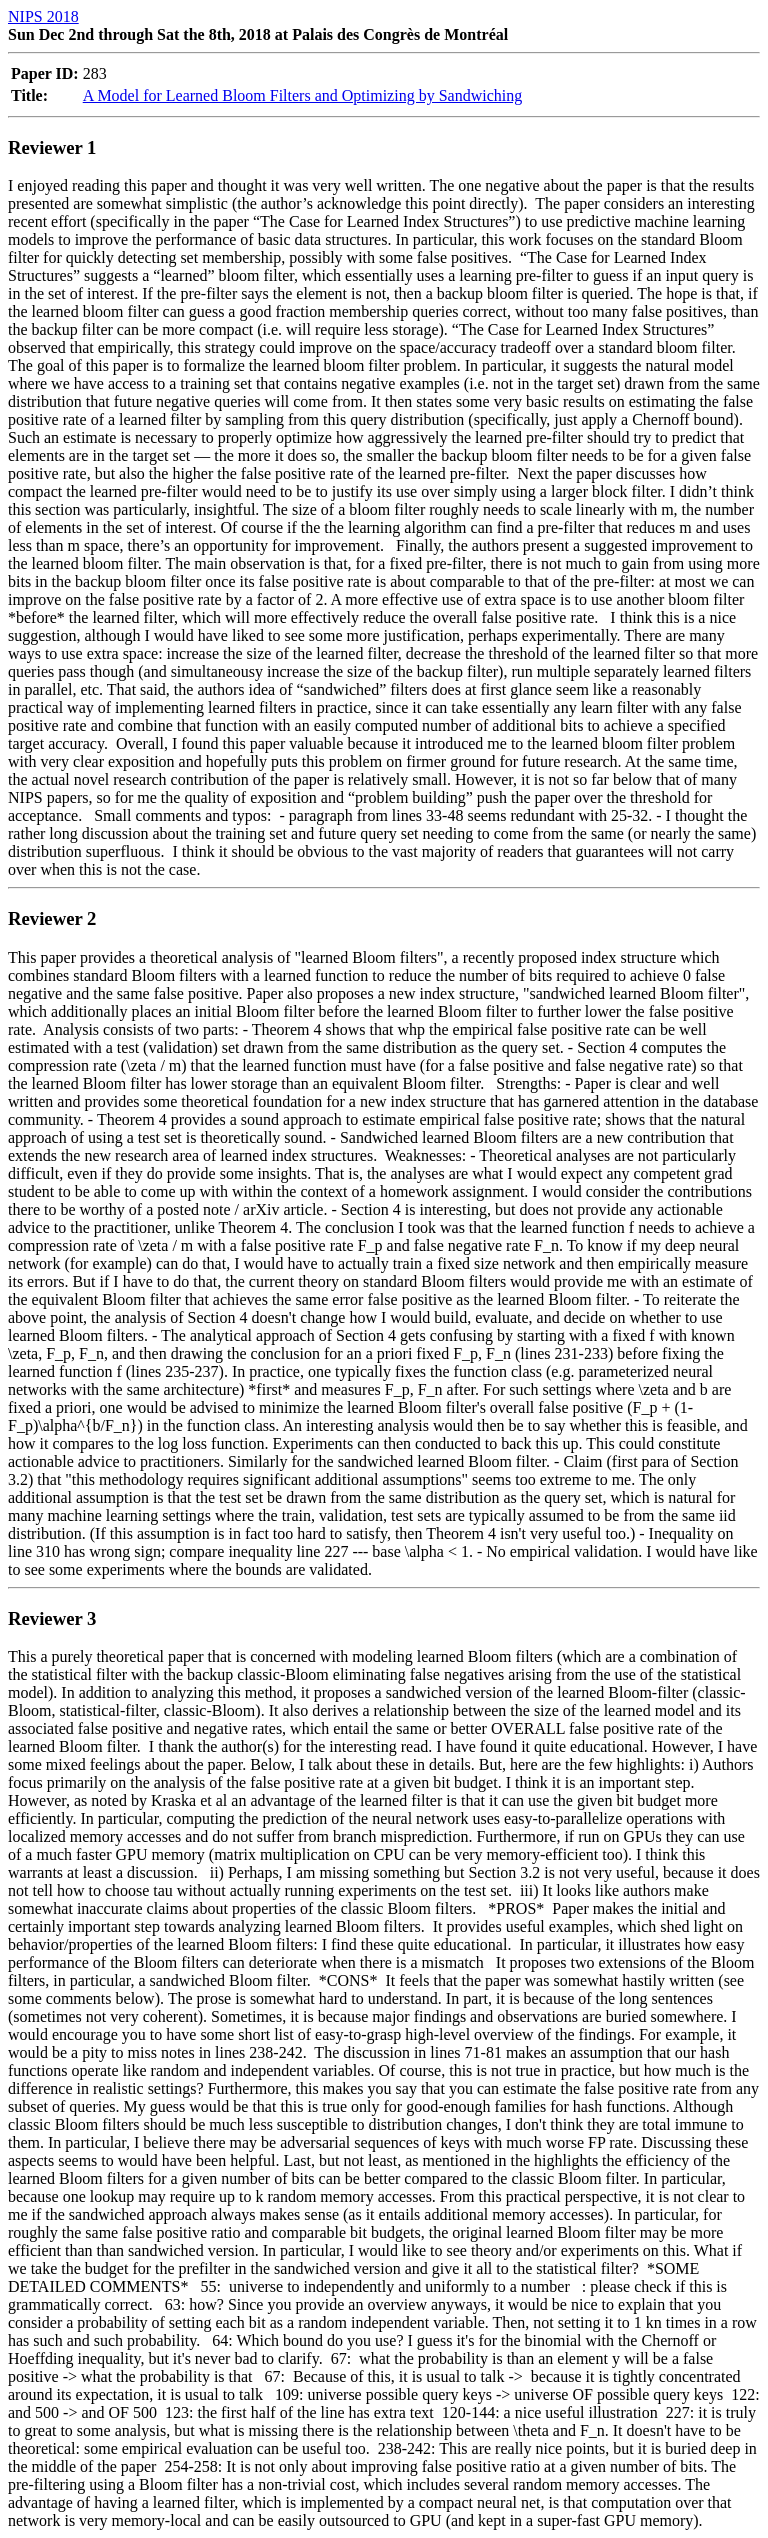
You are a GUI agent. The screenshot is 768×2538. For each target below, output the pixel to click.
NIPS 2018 (43, 16)
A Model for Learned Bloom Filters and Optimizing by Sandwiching (303, 95)
